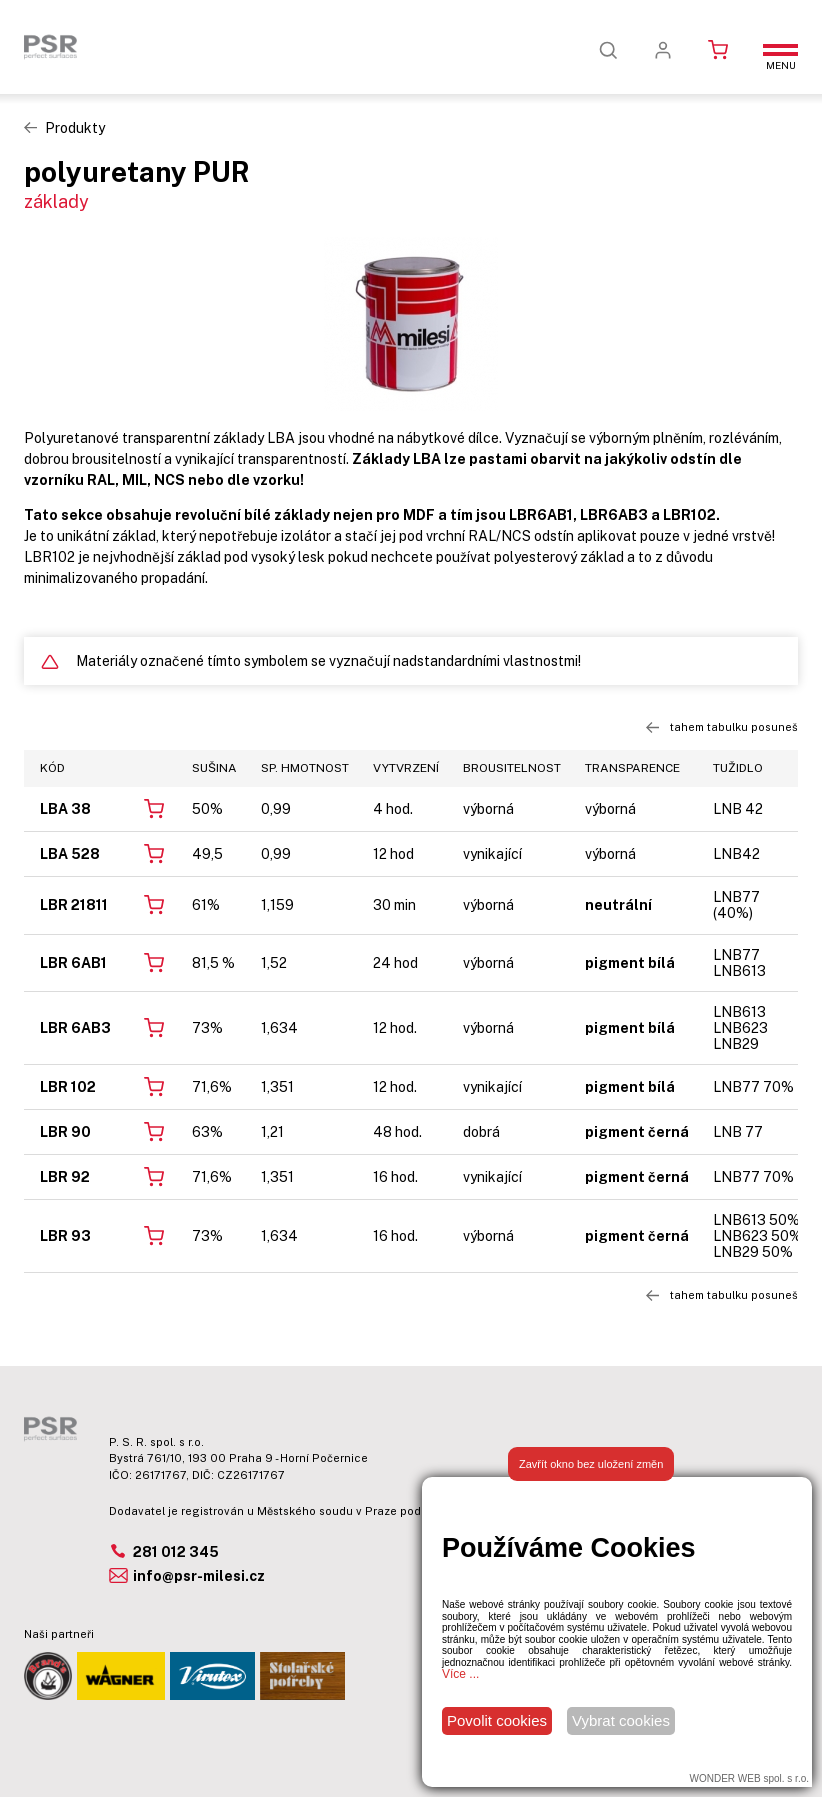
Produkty (75, 128)
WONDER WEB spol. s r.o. (749, 1778)
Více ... (460, 1674)
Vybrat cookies (621, 1720)
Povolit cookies (497, 1720)
